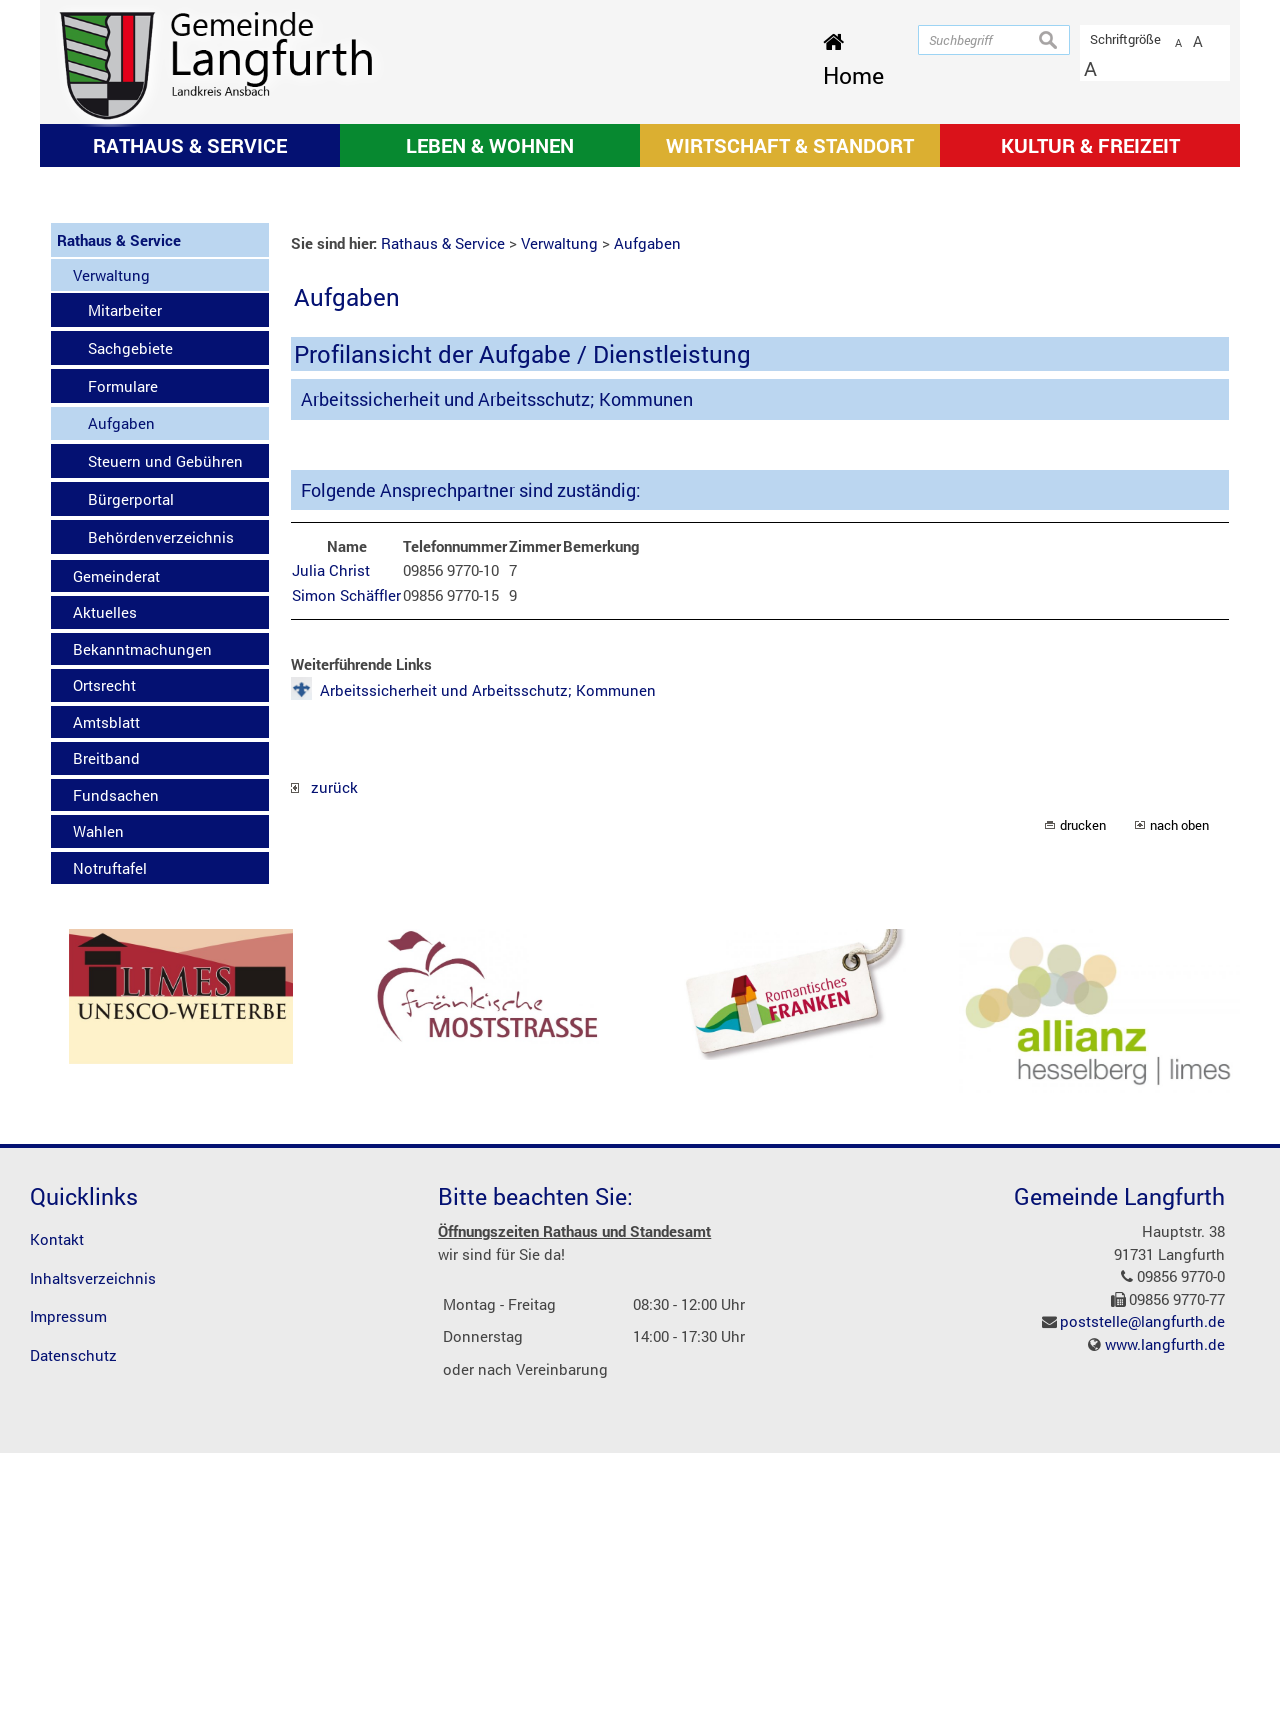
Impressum (68, 1600)
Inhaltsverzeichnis (93, 1561)
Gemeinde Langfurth (1119, 1479)
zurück (324, 1070)
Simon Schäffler (346, 878)
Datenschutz (73, 1638)
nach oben (1179, 1109)
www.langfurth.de (1165, 1627)
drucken (1083, 1109)
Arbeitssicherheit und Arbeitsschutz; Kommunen (488, 973)
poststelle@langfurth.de (1142, 1605)
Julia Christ (331, 854)
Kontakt (57, 1523)
